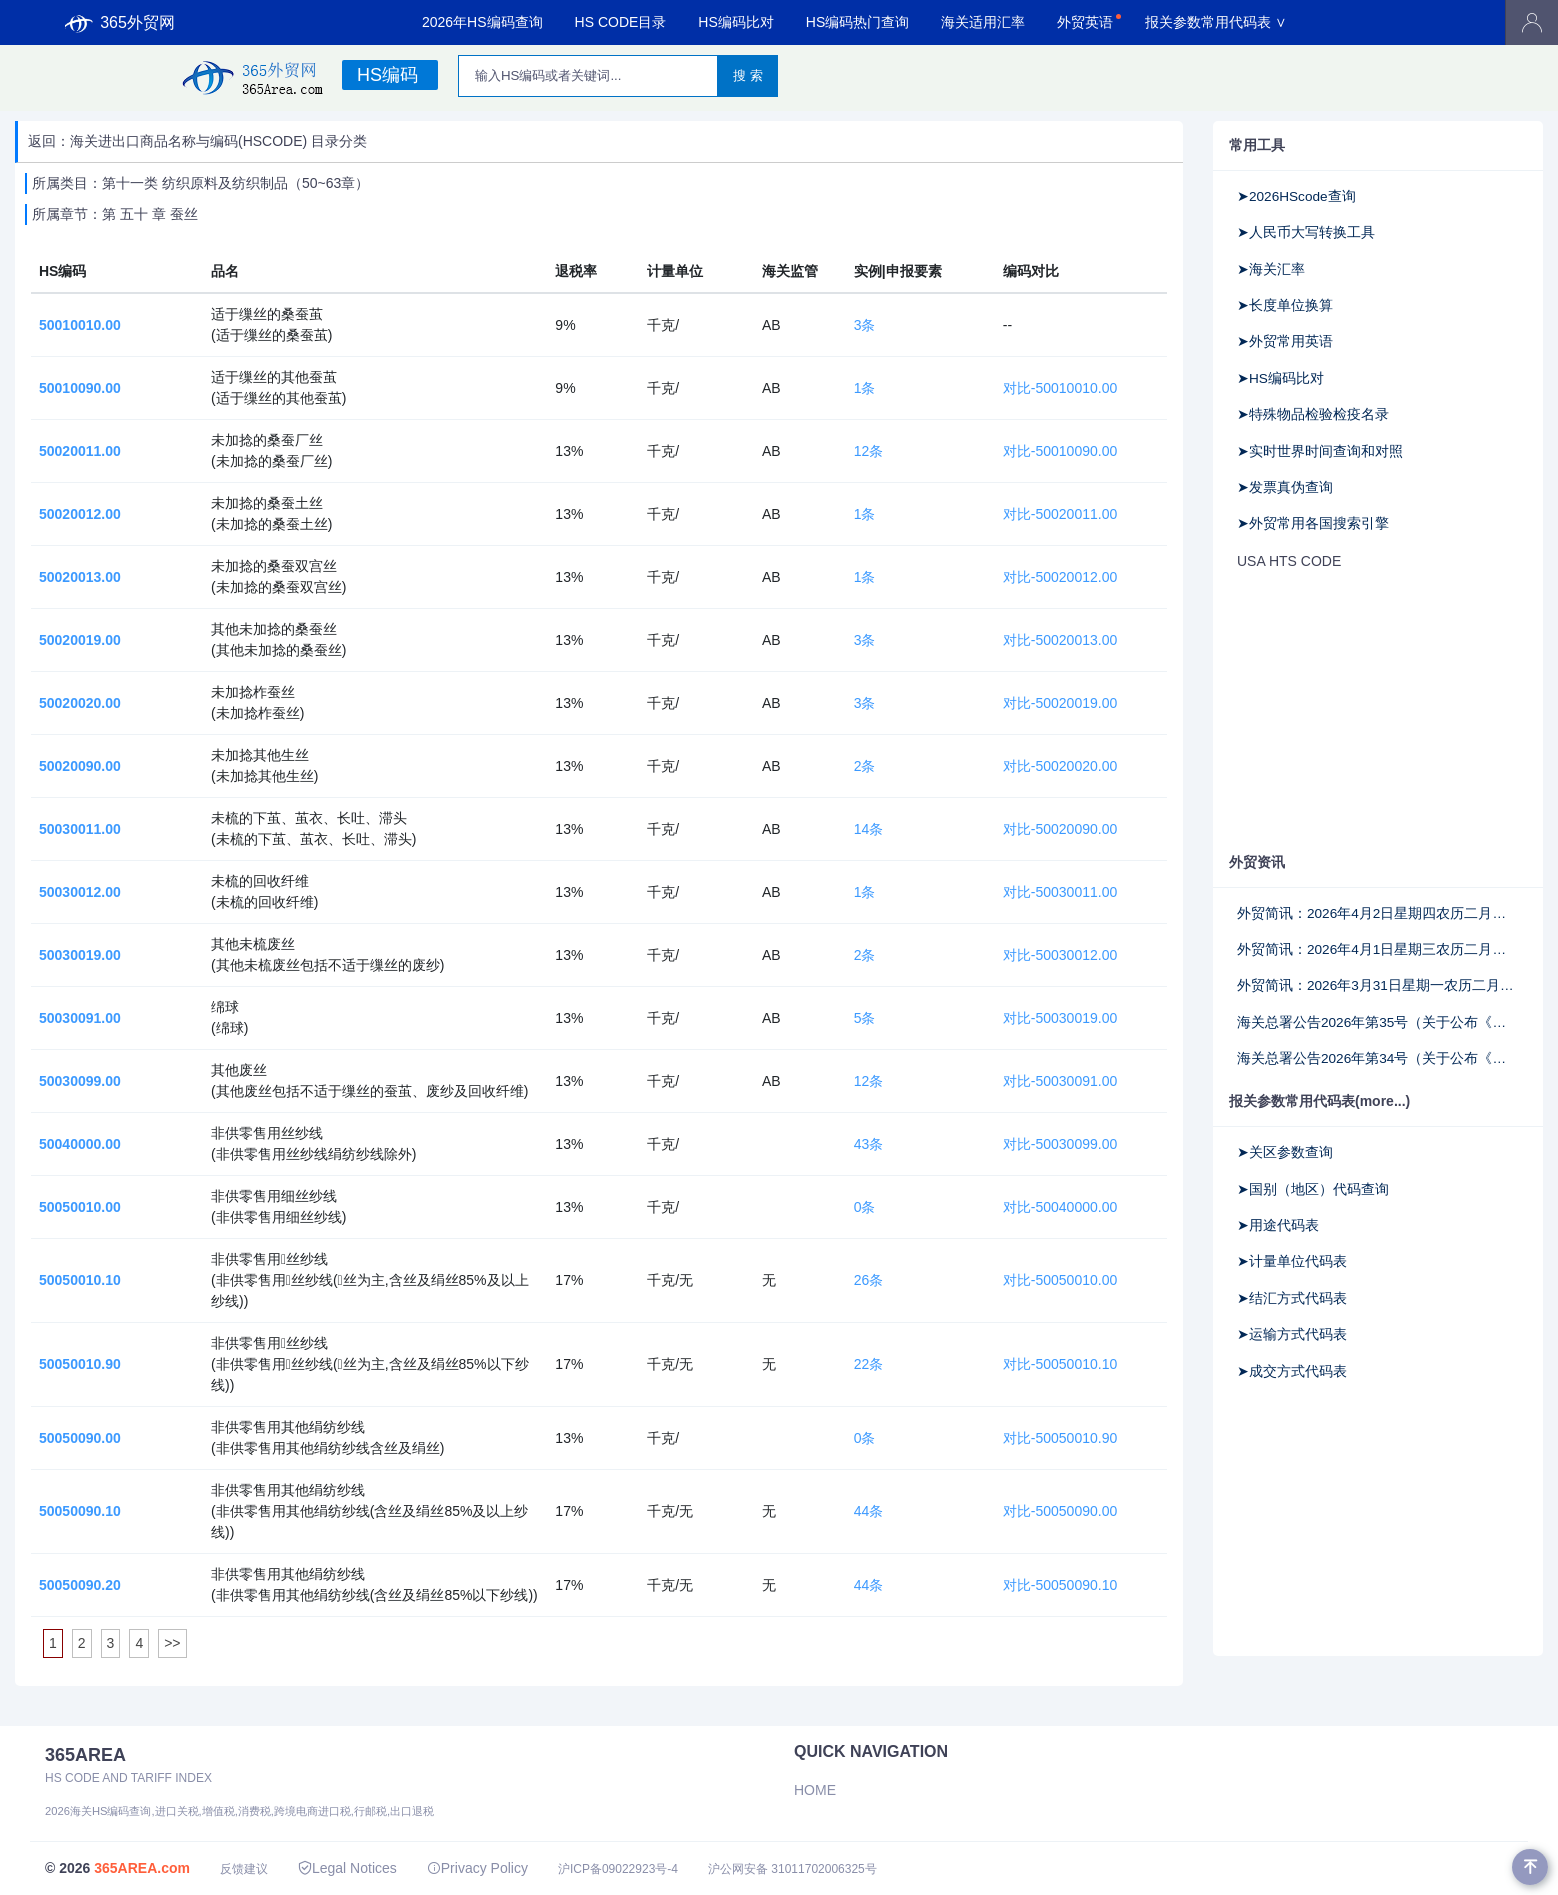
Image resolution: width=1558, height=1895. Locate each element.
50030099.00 (80, 1081)
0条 (865, 1207)
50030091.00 (80, 1018)
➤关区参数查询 (1285, 1152)
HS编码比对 (735, 22)
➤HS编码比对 (1280, 378)
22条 (869, 1364)
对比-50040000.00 (1060, 1207)
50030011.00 (80, 829)
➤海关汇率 (1271, 269)
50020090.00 (80, 766)
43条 (869, 1144)
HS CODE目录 (621, 22)
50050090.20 (80, 1585)
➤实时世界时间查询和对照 (1320, 451)
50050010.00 (80, 1207)
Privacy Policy (477, 1868)
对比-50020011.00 (1060, 514)
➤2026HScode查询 (1296, 196)
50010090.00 (80, 388)
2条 (865, 766)
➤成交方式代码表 (1292, 1371)
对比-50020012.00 (1060, 577)
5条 (865, 1018)
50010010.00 (80, 325)
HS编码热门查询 (857, 22)
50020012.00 (80, 514)
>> (172, 1643)
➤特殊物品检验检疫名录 (1313, 414)
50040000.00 (80, 1144)
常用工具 (1257, 145)
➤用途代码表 (1278, 1225)
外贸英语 (1085, 22)
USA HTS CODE (1289, 561)
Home (815, 1790)
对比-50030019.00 (1060, 1018)
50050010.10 (80, 1280)
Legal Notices (347, 1868)
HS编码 (387, 75)
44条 (869, 1511)
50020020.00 (80, 703)
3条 (865, 325)
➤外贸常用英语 (1285, 341)
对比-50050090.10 (1060, 1585)
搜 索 (748, 75)
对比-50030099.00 (1060, 1144)
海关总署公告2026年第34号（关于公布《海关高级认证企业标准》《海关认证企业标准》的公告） (1378, 1058)
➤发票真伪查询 (1285, 487)
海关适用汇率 (983, 22)
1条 (865, 388)
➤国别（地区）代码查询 (1313, 1189)
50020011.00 (80, 451)
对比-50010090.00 (1060, 451)
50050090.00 (80, 1438)
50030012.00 (80, 892)
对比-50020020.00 (1060, 766)
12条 (869, 451)
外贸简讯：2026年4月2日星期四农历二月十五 (1378, 913)
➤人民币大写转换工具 (1306, 232)
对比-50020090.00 (1060, 829)
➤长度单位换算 (1285, 305)
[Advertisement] (1378, 713)
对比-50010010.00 (1060, 388)
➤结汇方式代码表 (1292, 1298)
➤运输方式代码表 (1292, 1334)
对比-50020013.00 (1060, 640)
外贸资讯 (1257, 862)
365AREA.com (142, 1868)
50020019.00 (80, 640)
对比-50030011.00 (1060, 892)
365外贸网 (120, 23)
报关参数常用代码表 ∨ (1216, 22)
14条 (869, 829)
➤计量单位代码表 (1292, 1261)
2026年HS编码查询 (482, 22)
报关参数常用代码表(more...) (1319, 1101)
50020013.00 (80, 577)
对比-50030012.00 (1060, 955)
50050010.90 (80, 1364)
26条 (869, 1280)
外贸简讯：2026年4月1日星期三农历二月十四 (1378, 949)
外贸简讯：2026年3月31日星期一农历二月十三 (1378, 985)
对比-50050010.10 (1060, 1364)
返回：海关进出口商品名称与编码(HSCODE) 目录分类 (197, 141)
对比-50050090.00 (1060, 1511)
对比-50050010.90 (1060, 1438)
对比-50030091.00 (1060, 1081)
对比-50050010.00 (1060, 1280)
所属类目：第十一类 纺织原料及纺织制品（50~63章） (200, 183)
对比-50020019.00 (1060, 703)
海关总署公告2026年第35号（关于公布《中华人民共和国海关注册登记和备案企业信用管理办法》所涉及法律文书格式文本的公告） (1378, 1022)
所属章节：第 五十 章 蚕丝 (115, 214)
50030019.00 (80, 955)
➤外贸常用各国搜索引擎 (1313, 523)
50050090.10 (80, 1511)
